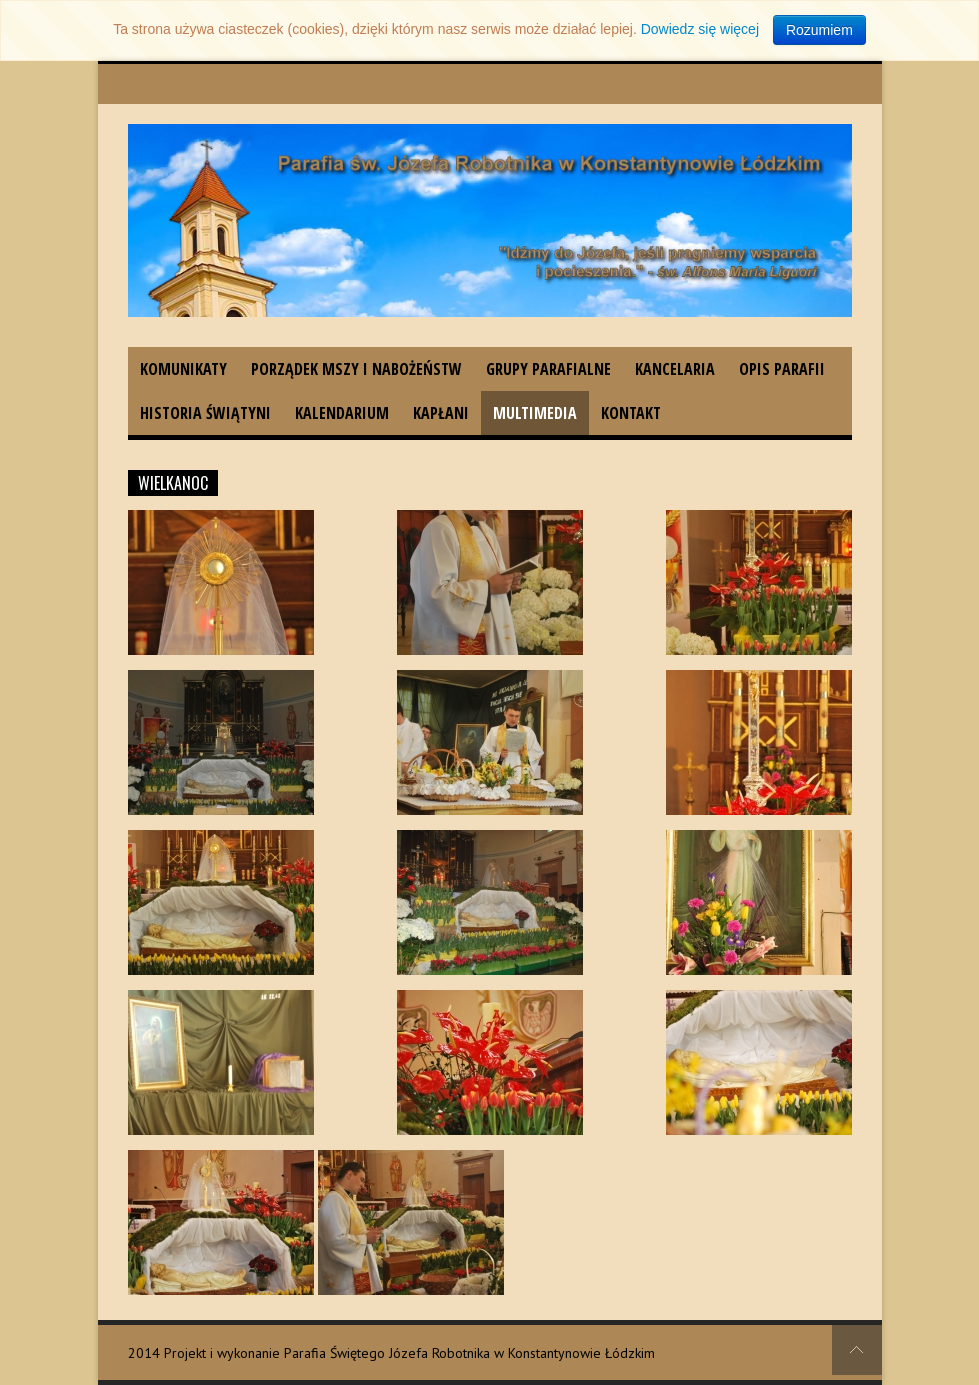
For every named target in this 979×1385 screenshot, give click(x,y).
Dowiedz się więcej (700, 29)
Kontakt (631, 413)
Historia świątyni (205, 413)
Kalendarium (342, 413)
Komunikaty (183, 369)
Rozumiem (819, 30)
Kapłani (441, 413)
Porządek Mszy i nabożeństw (356, 369)
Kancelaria (675, 369)
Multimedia (535, 413)
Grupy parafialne (548, 369)
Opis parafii (782, 369)
